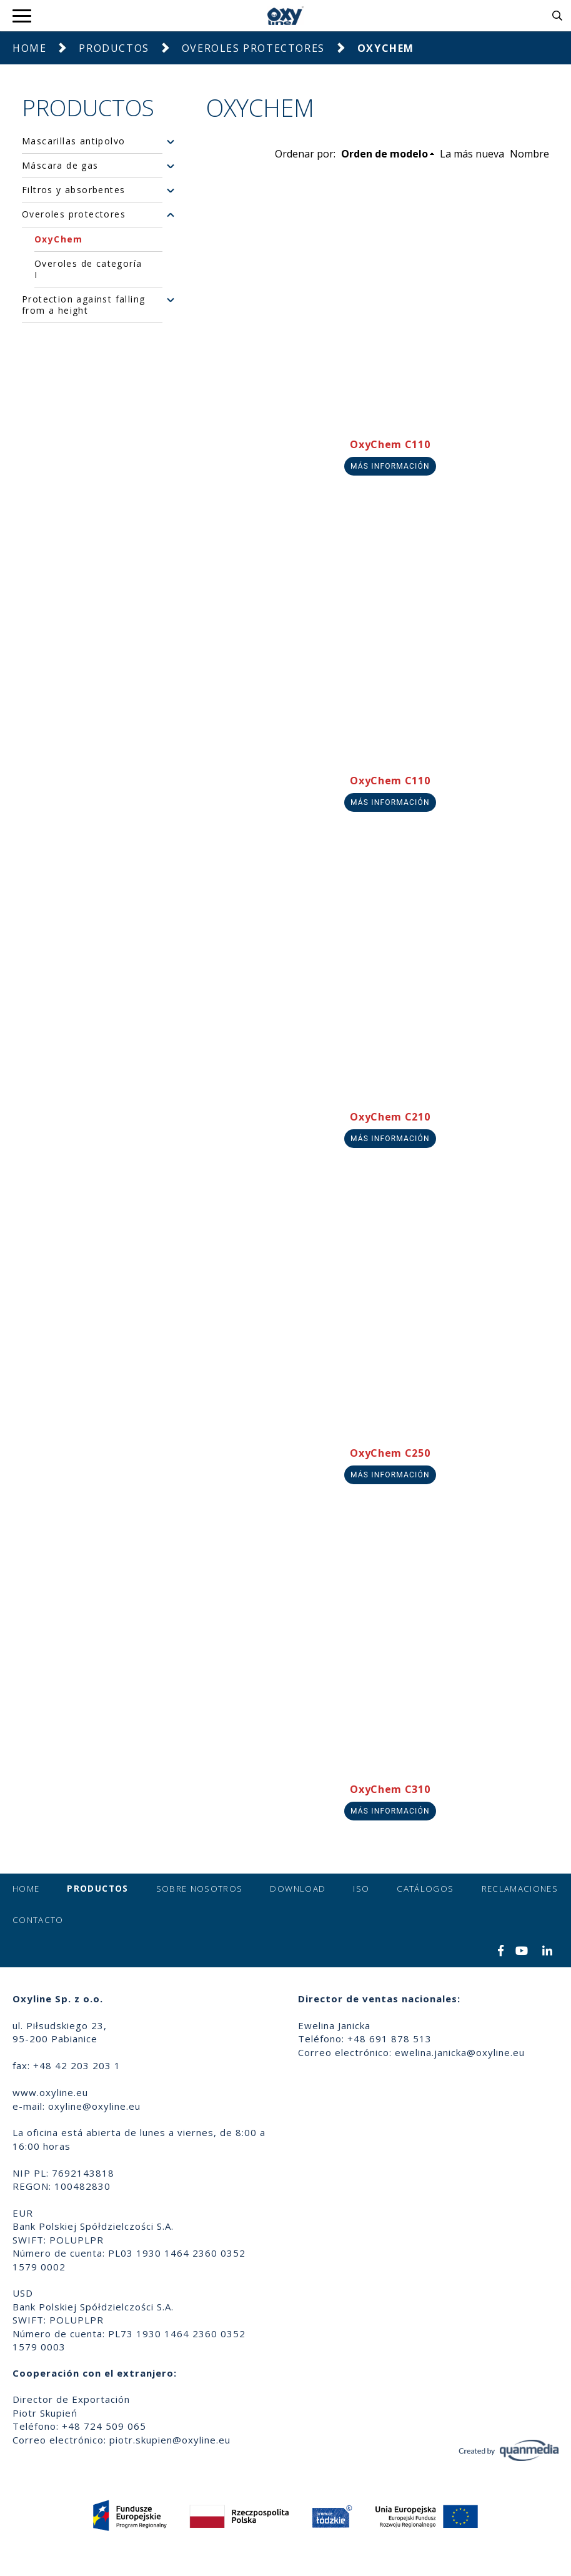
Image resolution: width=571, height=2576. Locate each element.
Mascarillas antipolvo (73, 141)
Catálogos (425, 1888)
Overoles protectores (253, 48)
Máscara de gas (60, 165)
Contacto (38, 1919)
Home (29, 48)
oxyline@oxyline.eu (94, 2106)
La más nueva (472, 154)
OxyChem (58, 239)
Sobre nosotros (199, 1888)
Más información (390, 466)
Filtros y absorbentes (73, 190)
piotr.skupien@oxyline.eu (170, 2440)
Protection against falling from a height (83, 305)
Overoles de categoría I (88, 269)
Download (297, 1888)
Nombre (529, 154)
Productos (114, 48)
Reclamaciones (520, 1888)
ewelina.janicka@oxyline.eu (460, 2052)
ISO (361, 1888)
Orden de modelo (384, 154)
